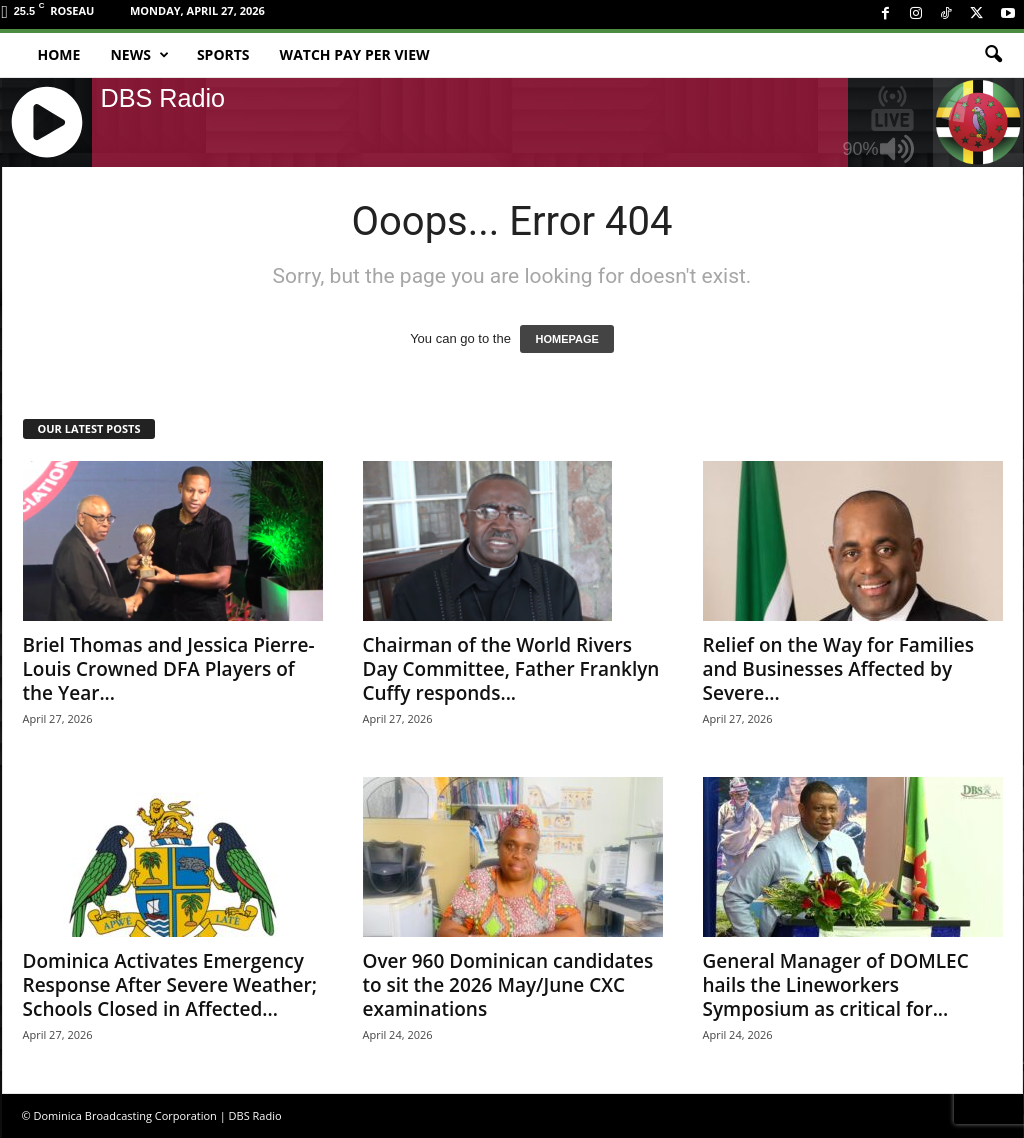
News (139, 55)
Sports (223, 54)
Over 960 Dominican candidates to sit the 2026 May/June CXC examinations (508, 985)
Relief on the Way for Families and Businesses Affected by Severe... (839, 669)
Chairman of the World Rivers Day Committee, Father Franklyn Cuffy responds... (511, 669)
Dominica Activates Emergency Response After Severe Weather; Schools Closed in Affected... (170, 985)
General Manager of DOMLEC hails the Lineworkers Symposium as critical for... (836, 985)
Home (59, 54)
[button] (993, 55)
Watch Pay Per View (355, 54)
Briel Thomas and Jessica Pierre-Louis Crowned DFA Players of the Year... (169, 669)
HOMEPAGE (566, 339)
